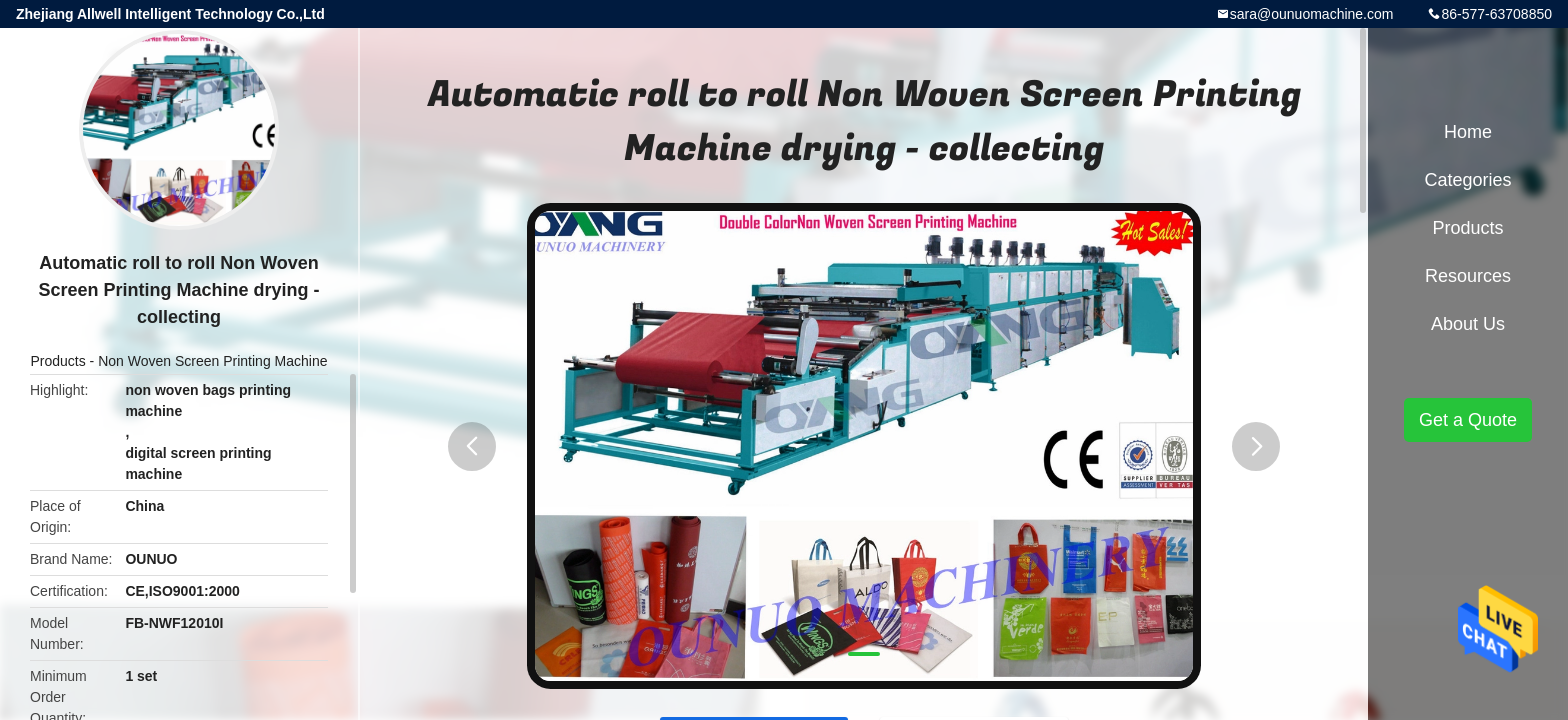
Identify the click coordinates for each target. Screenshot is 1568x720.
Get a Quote (1468, 420)
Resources (1468, 276)
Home (1468, 132)
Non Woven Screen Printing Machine (212, 361)
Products (57, 361)
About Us (1468, 324)
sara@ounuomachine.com (1312, 14)
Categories (1467, 180)
